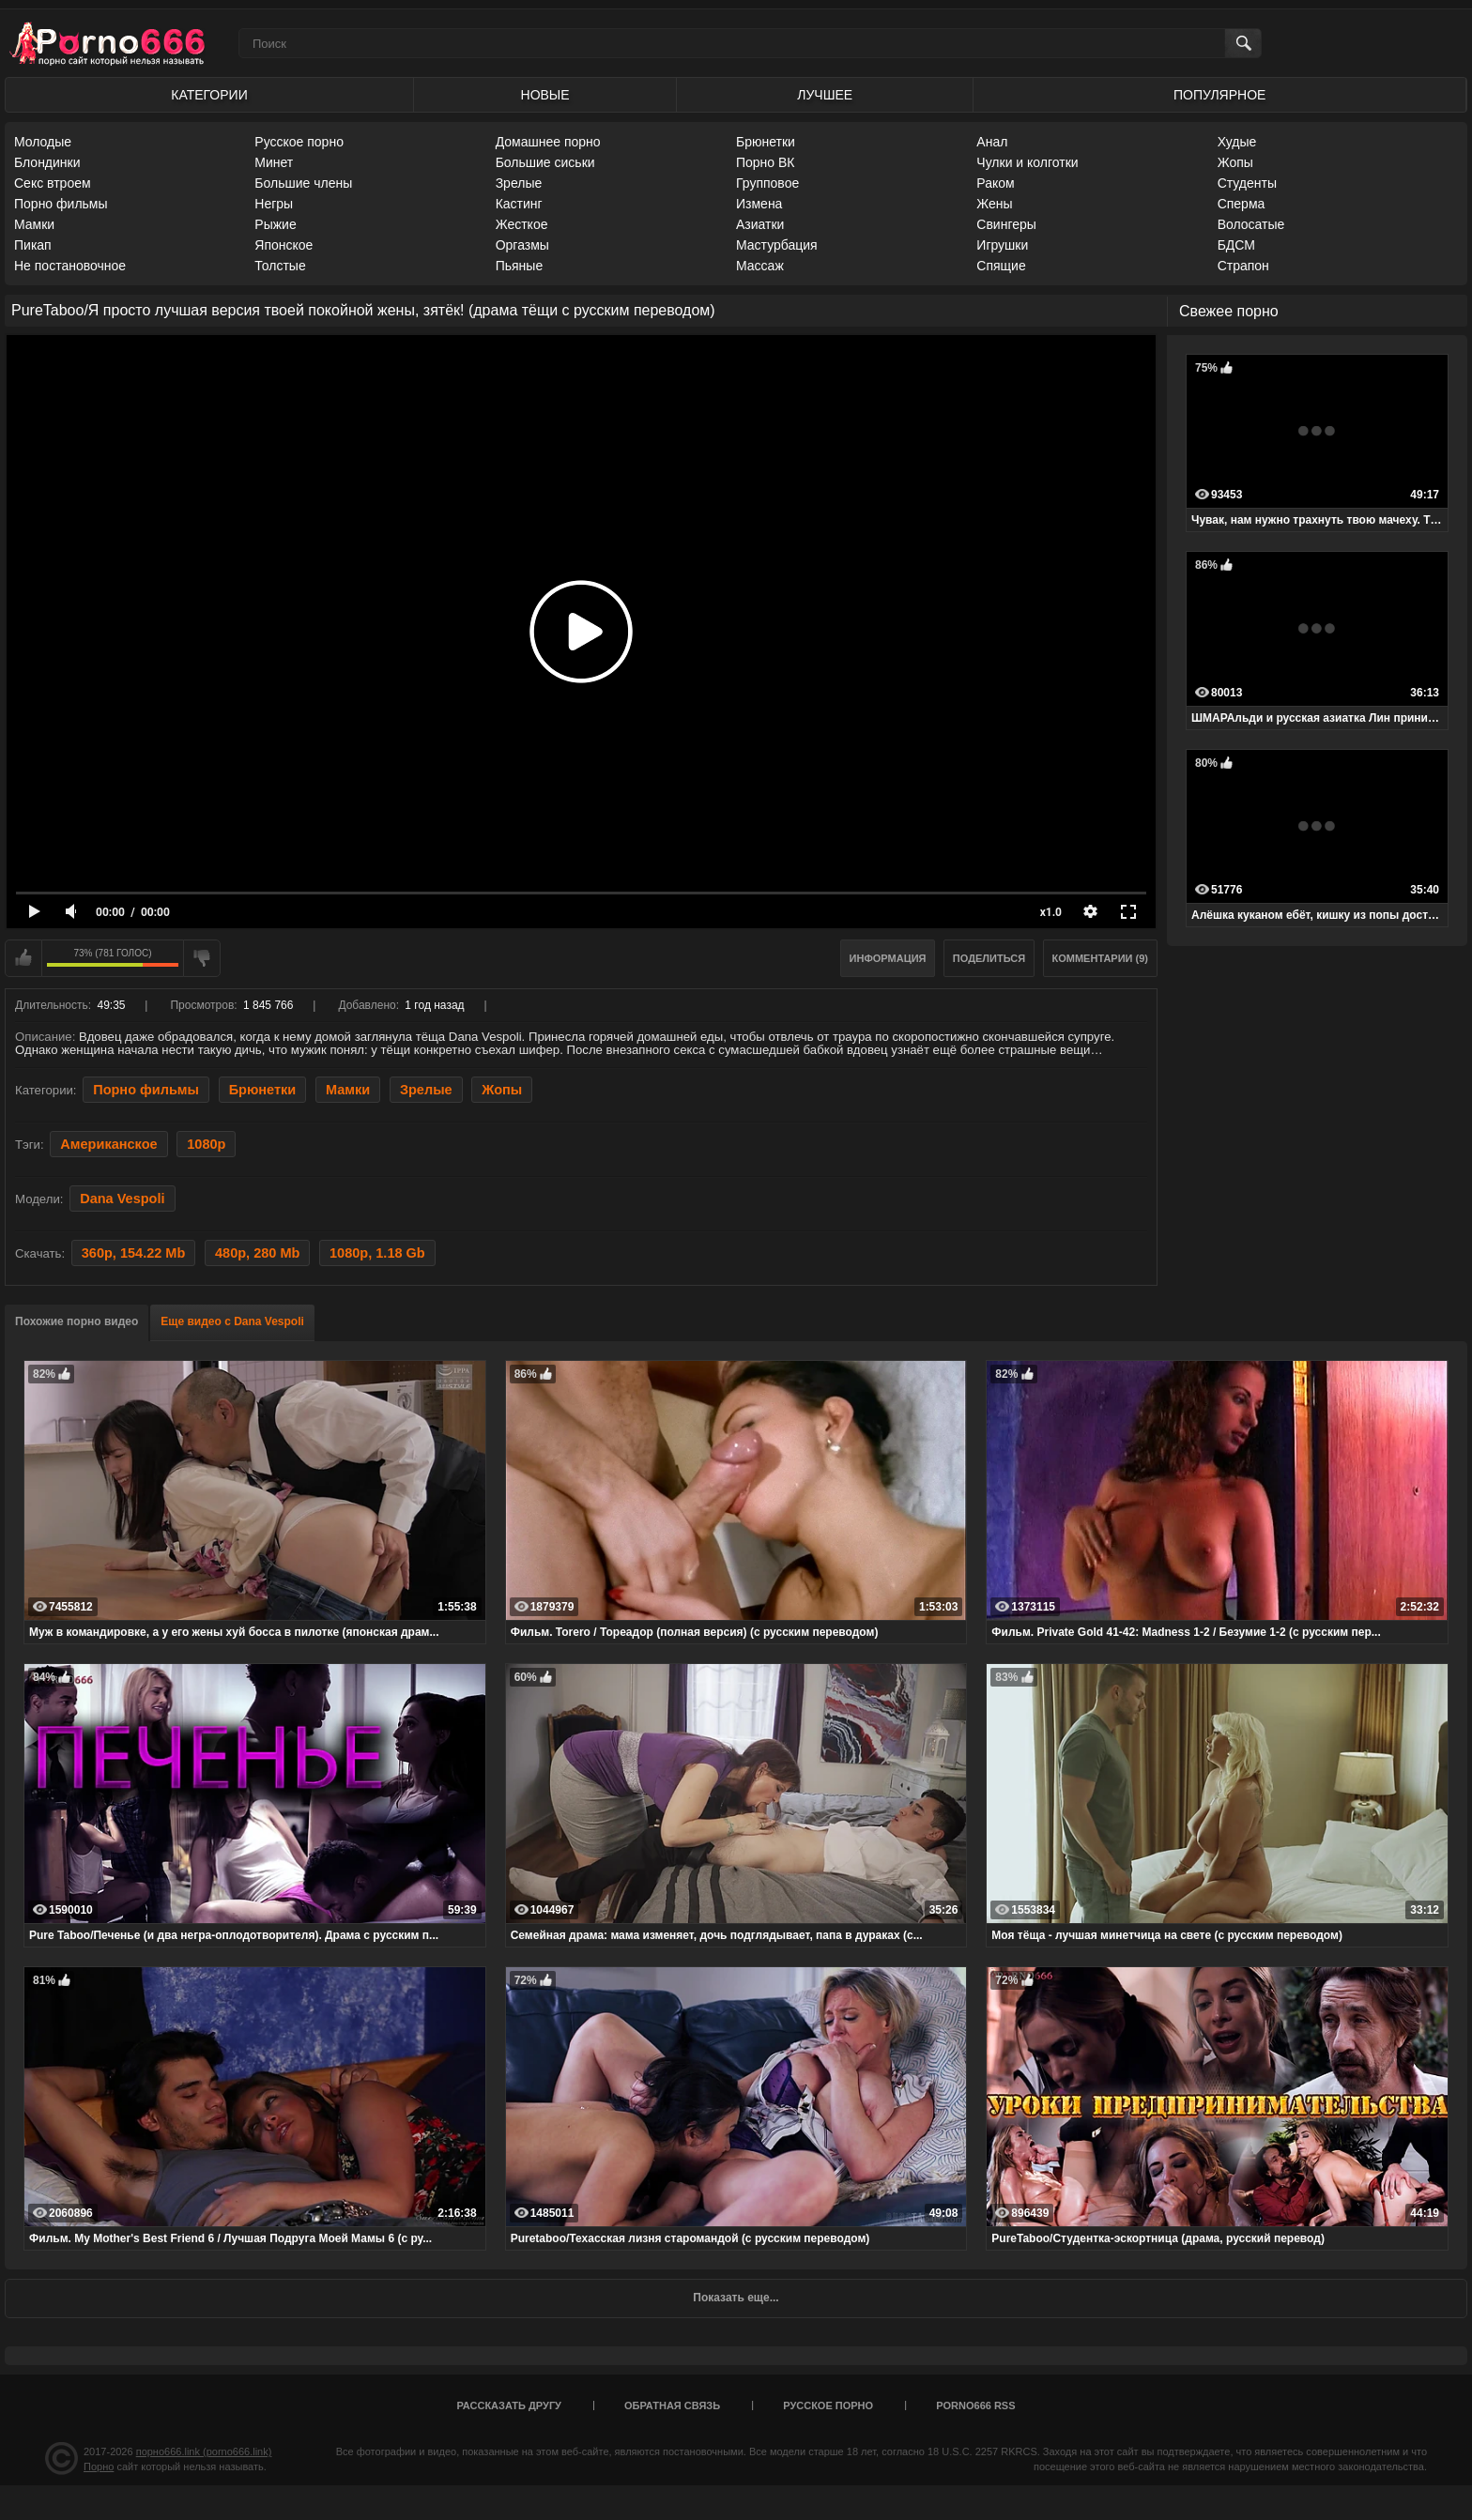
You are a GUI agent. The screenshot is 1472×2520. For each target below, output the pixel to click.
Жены (994, 203)
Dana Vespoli (122, 1198)
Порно (99, 2466)
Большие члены (303, 183)
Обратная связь (672, 2405)
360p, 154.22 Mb (134, 1252)
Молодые (42, 141)
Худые (1237, 141)
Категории (209, 94)
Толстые (279, 265)
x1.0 (1051, 912)
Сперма (1241, 203)
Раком (995, 183)
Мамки (34, 224)
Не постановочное (70, 265)
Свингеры (1006, 224)
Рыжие (275, 224)
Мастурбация (777, 244)
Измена (759, 203)
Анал (991, 141)
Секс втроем (52, 183)
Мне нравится (23, 958)
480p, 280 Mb (257, 1252)
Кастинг (519, 203)
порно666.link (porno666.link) (204, 2451)
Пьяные (520, 265)
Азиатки (760, 224)
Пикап (33, 244)
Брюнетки (765, 141)
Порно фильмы (61, 203)
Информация (888, 958)
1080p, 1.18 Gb (377, 1252)
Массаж (760, 265)
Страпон (1243, 265)
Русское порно (299, 141)
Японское (283, 244)
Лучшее (824, 94)
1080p (206, 1144)
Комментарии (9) (1100, 958)
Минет (273, 162)
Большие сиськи (545, 162)
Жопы (1235, 162)
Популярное (1219, 94)
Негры (273, 203)
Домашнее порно (548, 141)
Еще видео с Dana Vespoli (232, 1321)
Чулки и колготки (1027, 162)
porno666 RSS (975, 2405)
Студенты (1247, 183)
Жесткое (522, 224)
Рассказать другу (508, 2405)
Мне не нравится (202, 958)
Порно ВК (765, 162)
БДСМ (1236, 244)
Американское (108, 1144)
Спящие (1000, 265)
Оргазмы (522, 244)
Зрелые (519, 183)
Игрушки (1002, 244)
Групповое (767, 183)
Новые (545, 94)
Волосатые (1251, 224)
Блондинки (47, 162)
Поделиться (989, 958)
